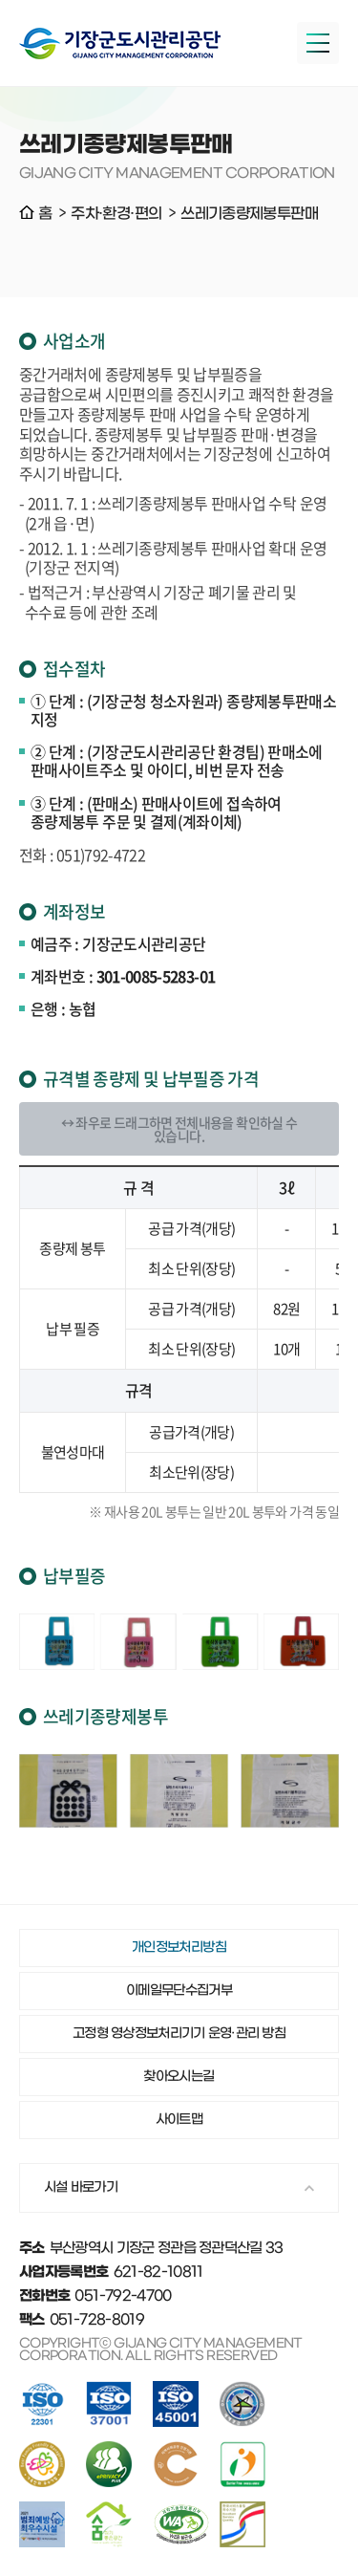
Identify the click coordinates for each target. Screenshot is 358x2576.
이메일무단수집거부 (179, 1990)
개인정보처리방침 (179, 1947)
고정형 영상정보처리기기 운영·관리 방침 (179, 2033)
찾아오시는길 (178, 2076)
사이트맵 (179, 2119)
